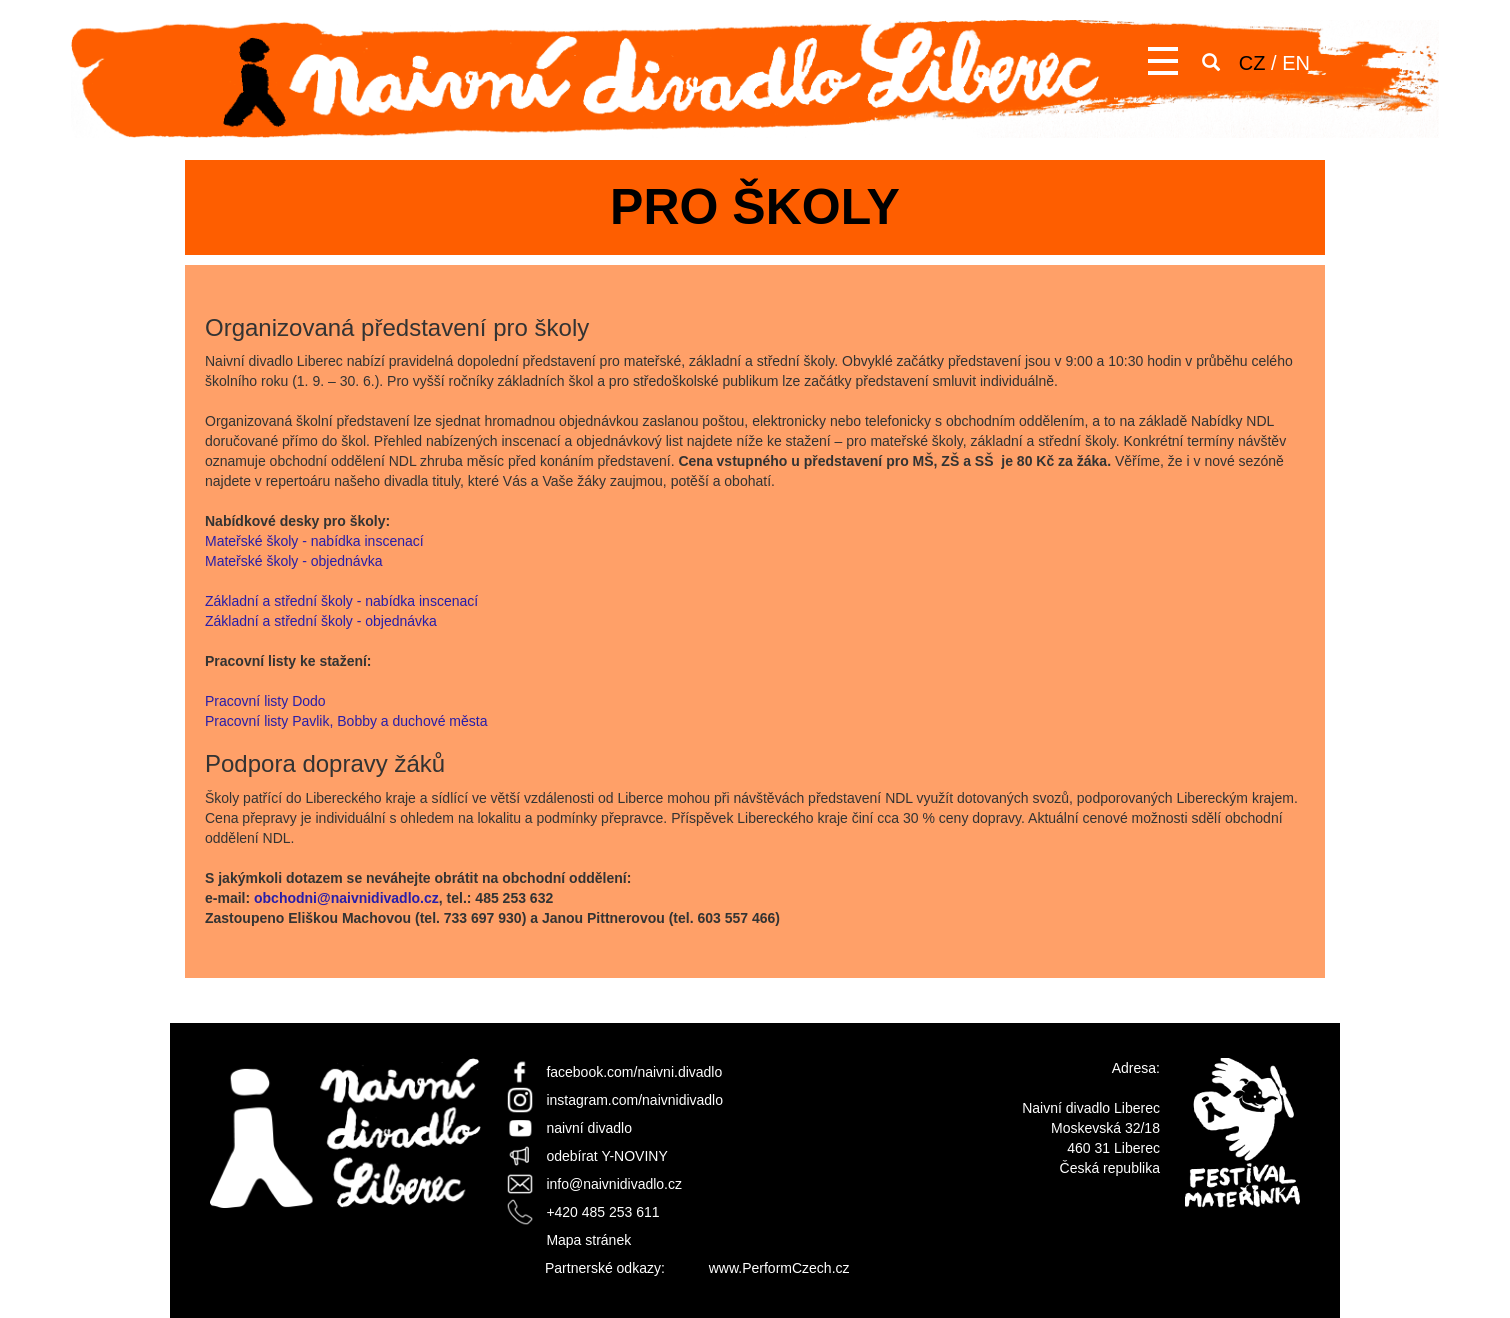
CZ (1252, 63)
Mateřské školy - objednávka (293, 561)
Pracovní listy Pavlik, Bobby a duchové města (346, 721)
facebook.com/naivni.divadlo (634, 1072)
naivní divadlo (589, 1128)
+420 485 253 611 (602, 1212)
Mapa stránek (588, 1240)
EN (1296, 63)
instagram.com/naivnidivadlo (634, 1100)
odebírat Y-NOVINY (606, 1156)
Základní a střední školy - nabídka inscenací (341, 601)
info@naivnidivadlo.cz (614, 1184)
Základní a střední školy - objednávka (321, 621)
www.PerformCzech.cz (779, 1268)
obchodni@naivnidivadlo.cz (346, 898)
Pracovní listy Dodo (267, 701)
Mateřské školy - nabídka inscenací (314, 541)
